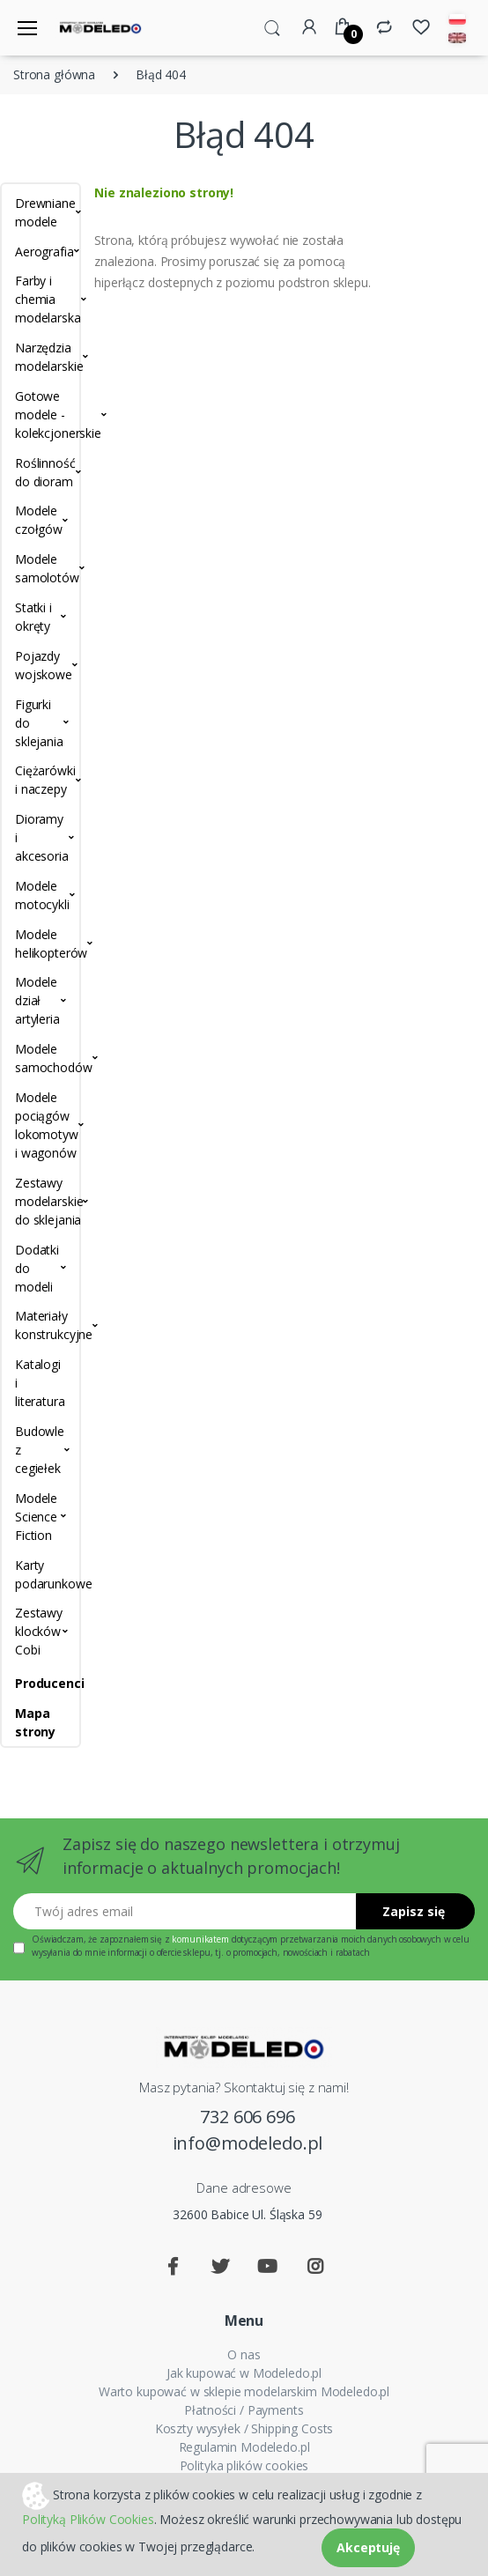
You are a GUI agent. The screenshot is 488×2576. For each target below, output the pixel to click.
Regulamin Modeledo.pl (244, 2447)
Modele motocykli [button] (40, 895)
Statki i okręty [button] (33, 616)
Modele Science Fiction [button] (36, 1516)
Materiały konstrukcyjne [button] (40, 1325)
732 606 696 (247, 2116)
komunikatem (200, 1939)
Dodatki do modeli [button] (37, 1268)
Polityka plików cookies (244, 2465)
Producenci (40, 1683)
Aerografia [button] (40, 251)
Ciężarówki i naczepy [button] (40, 779)
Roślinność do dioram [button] (40, 472)
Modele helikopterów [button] (40, 943)
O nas (243, 2354)
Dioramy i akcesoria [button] (40, 837)
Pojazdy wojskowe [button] (40, 665)
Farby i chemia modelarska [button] (40, 299)
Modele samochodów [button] (40, 1058)
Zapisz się (413, 1911)
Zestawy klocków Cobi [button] (39, 1631)
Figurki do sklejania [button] (39, 723)
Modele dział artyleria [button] (37, 1000)
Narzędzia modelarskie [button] (40, 356)
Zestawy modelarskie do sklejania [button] (40, 1201)
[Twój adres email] (185, 1911)
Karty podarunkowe (40, 1574)
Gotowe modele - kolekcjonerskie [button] (40, 414)
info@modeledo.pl (248, 2143)
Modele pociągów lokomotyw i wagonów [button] (40, 1125)
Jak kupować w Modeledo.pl (244, 2373)
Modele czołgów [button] (39, 519)
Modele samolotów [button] (40, 568)
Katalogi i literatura (40, 1383)
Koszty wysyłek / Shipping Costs (244, 2428)
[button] (272, 26)
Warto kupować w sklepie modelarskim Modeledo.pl (244, 2391)
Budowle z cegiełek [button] (39, 1450)
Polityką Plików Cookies (88, 2519)
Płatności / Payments (243, 2410)
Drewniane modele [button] (40, 212)
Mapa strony (35, 1722)
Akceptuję (368, 2547)
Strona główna (54, 74)
